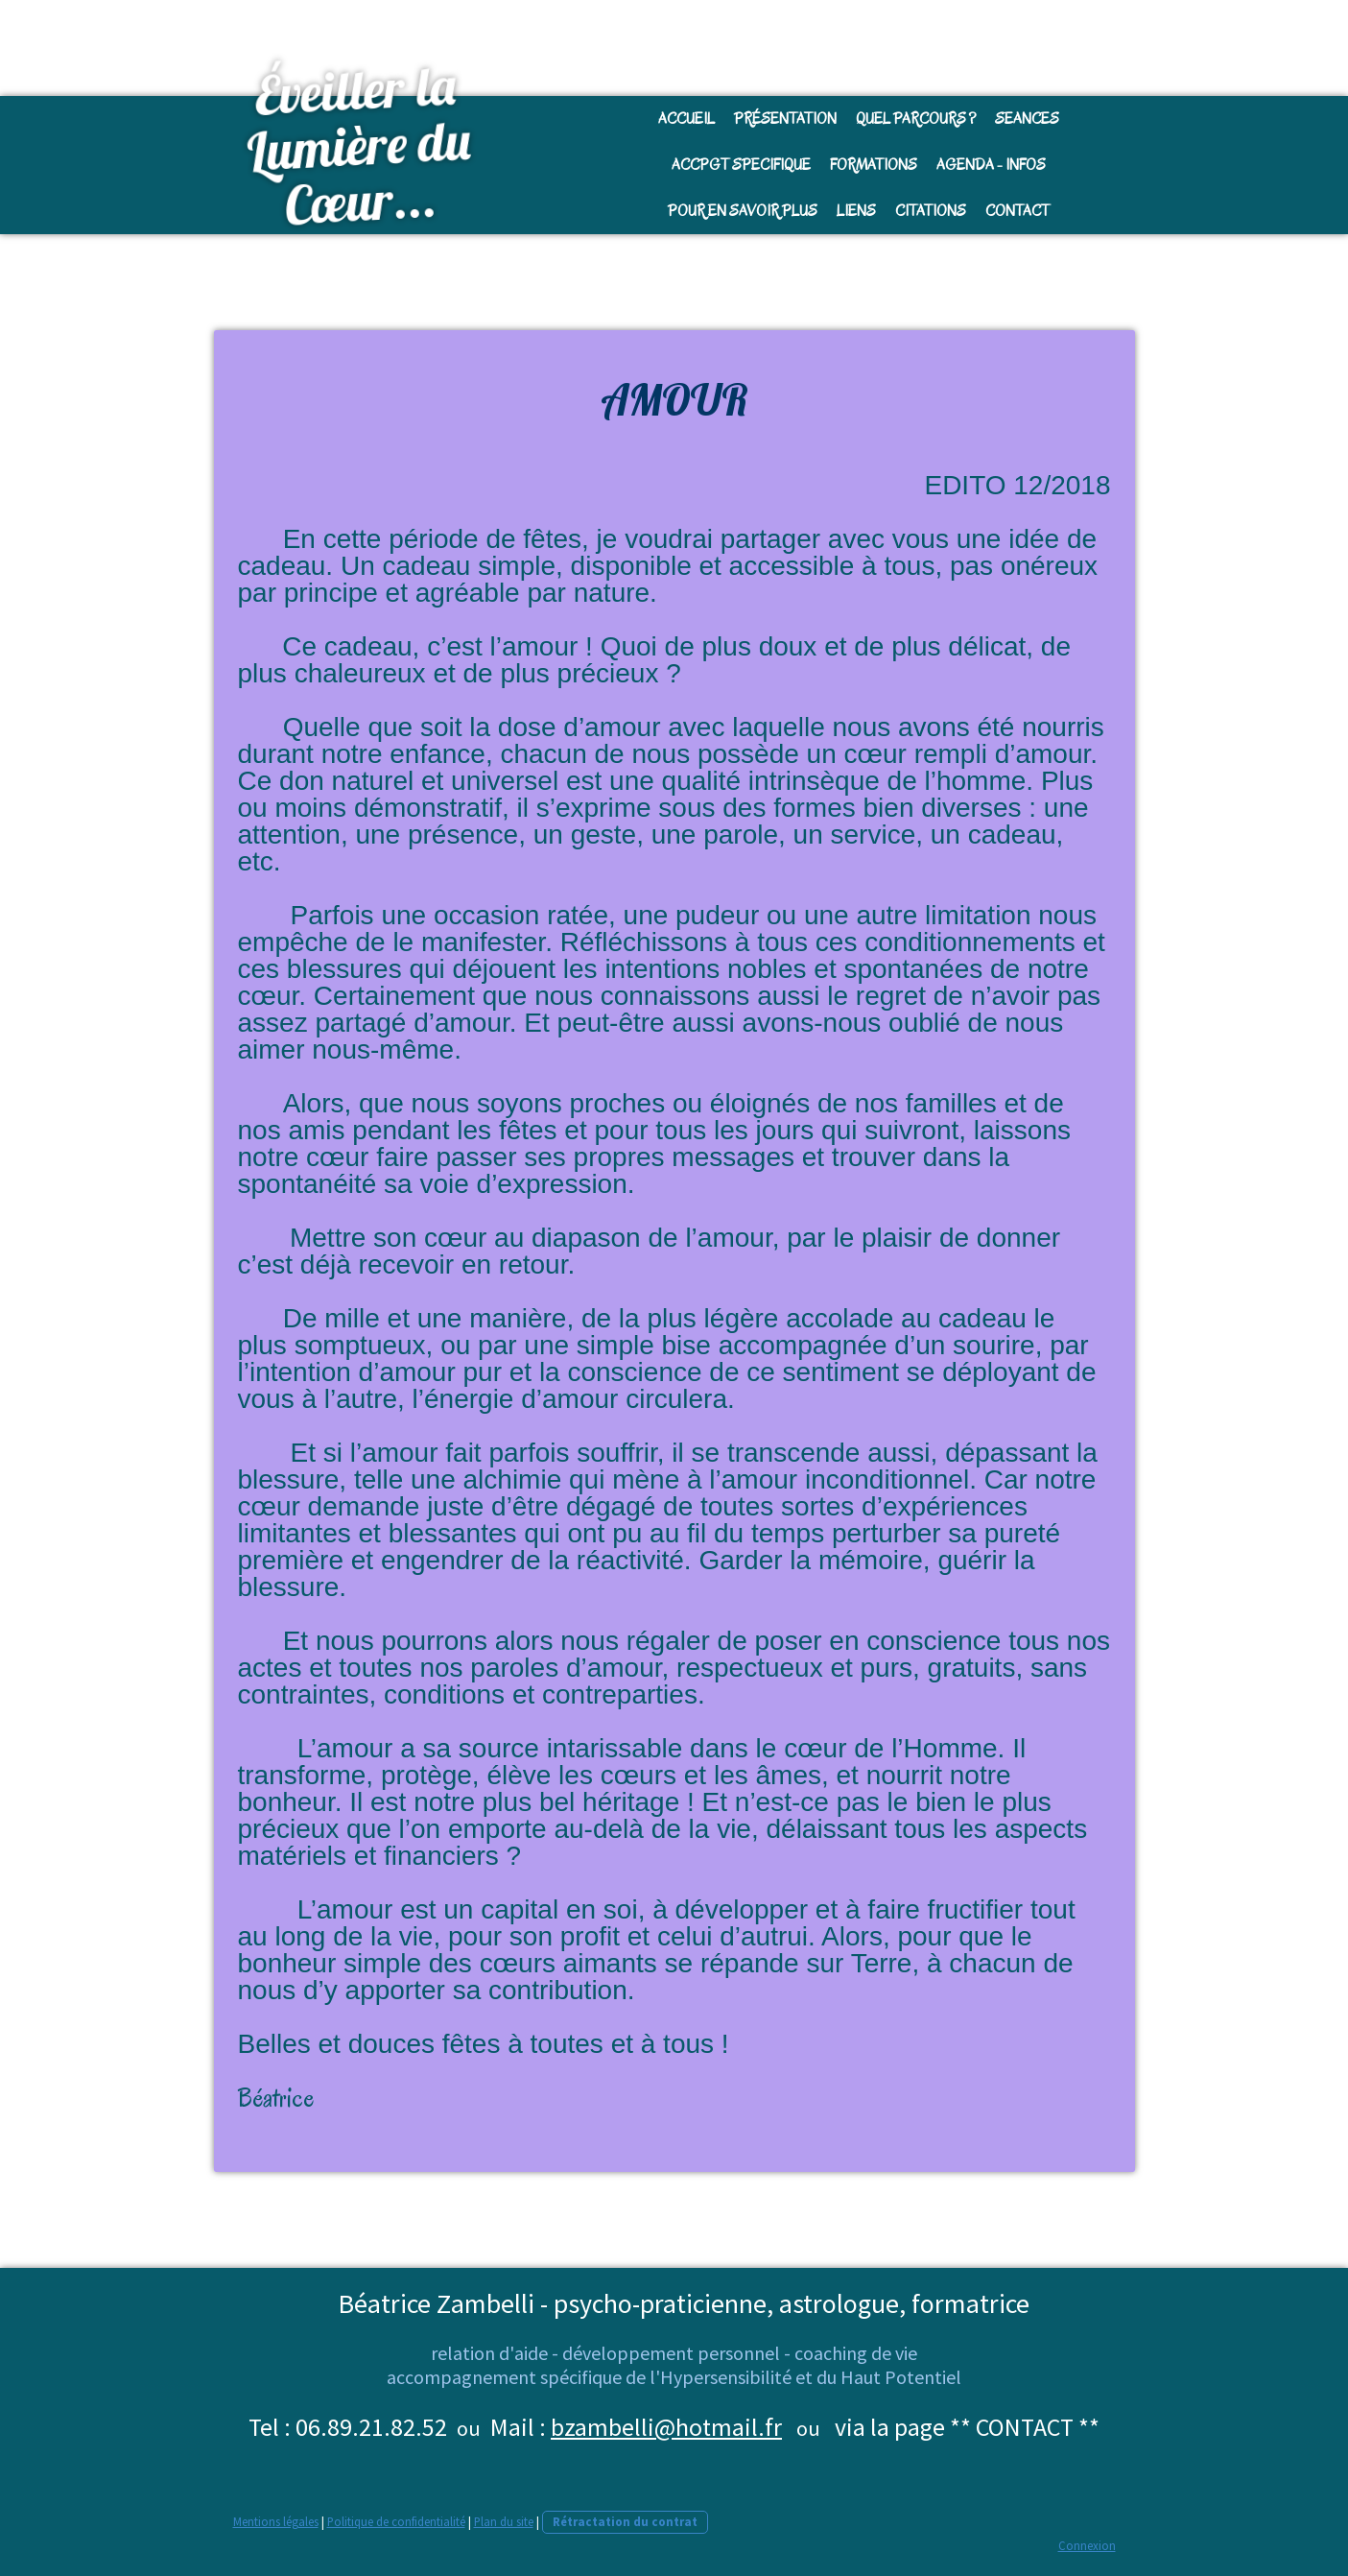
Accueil (686, 119)
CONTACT (1017, 211)
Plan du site (503, 2521)
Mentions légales (276, 2521)
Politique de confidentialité (396, 2521)
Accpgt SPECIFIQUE (741, 165)
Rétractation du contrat (625, 2521)
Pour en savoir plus (742, 211)
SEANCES (1027, 119)
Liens (856, 211)
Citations (930, 211)
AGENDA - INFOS (991, 165)
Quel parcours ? (916, 119)
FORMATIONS (873, 165)
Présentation (785, 119)
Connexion (1087, 2545)
